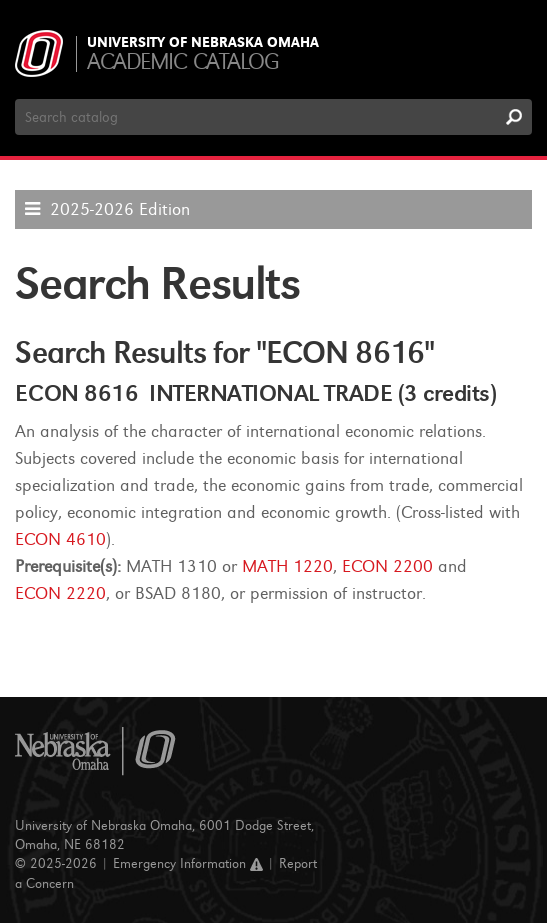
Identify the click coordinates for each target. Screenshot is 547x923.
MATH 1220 (287, 566)
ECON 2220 (60, 593)
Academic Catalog (182, 61)
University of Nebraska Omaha (203, 43)
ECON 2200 (387, 566)
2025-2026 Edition (120, 209)
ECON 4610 (60, 539)
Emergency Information (188, 863)
